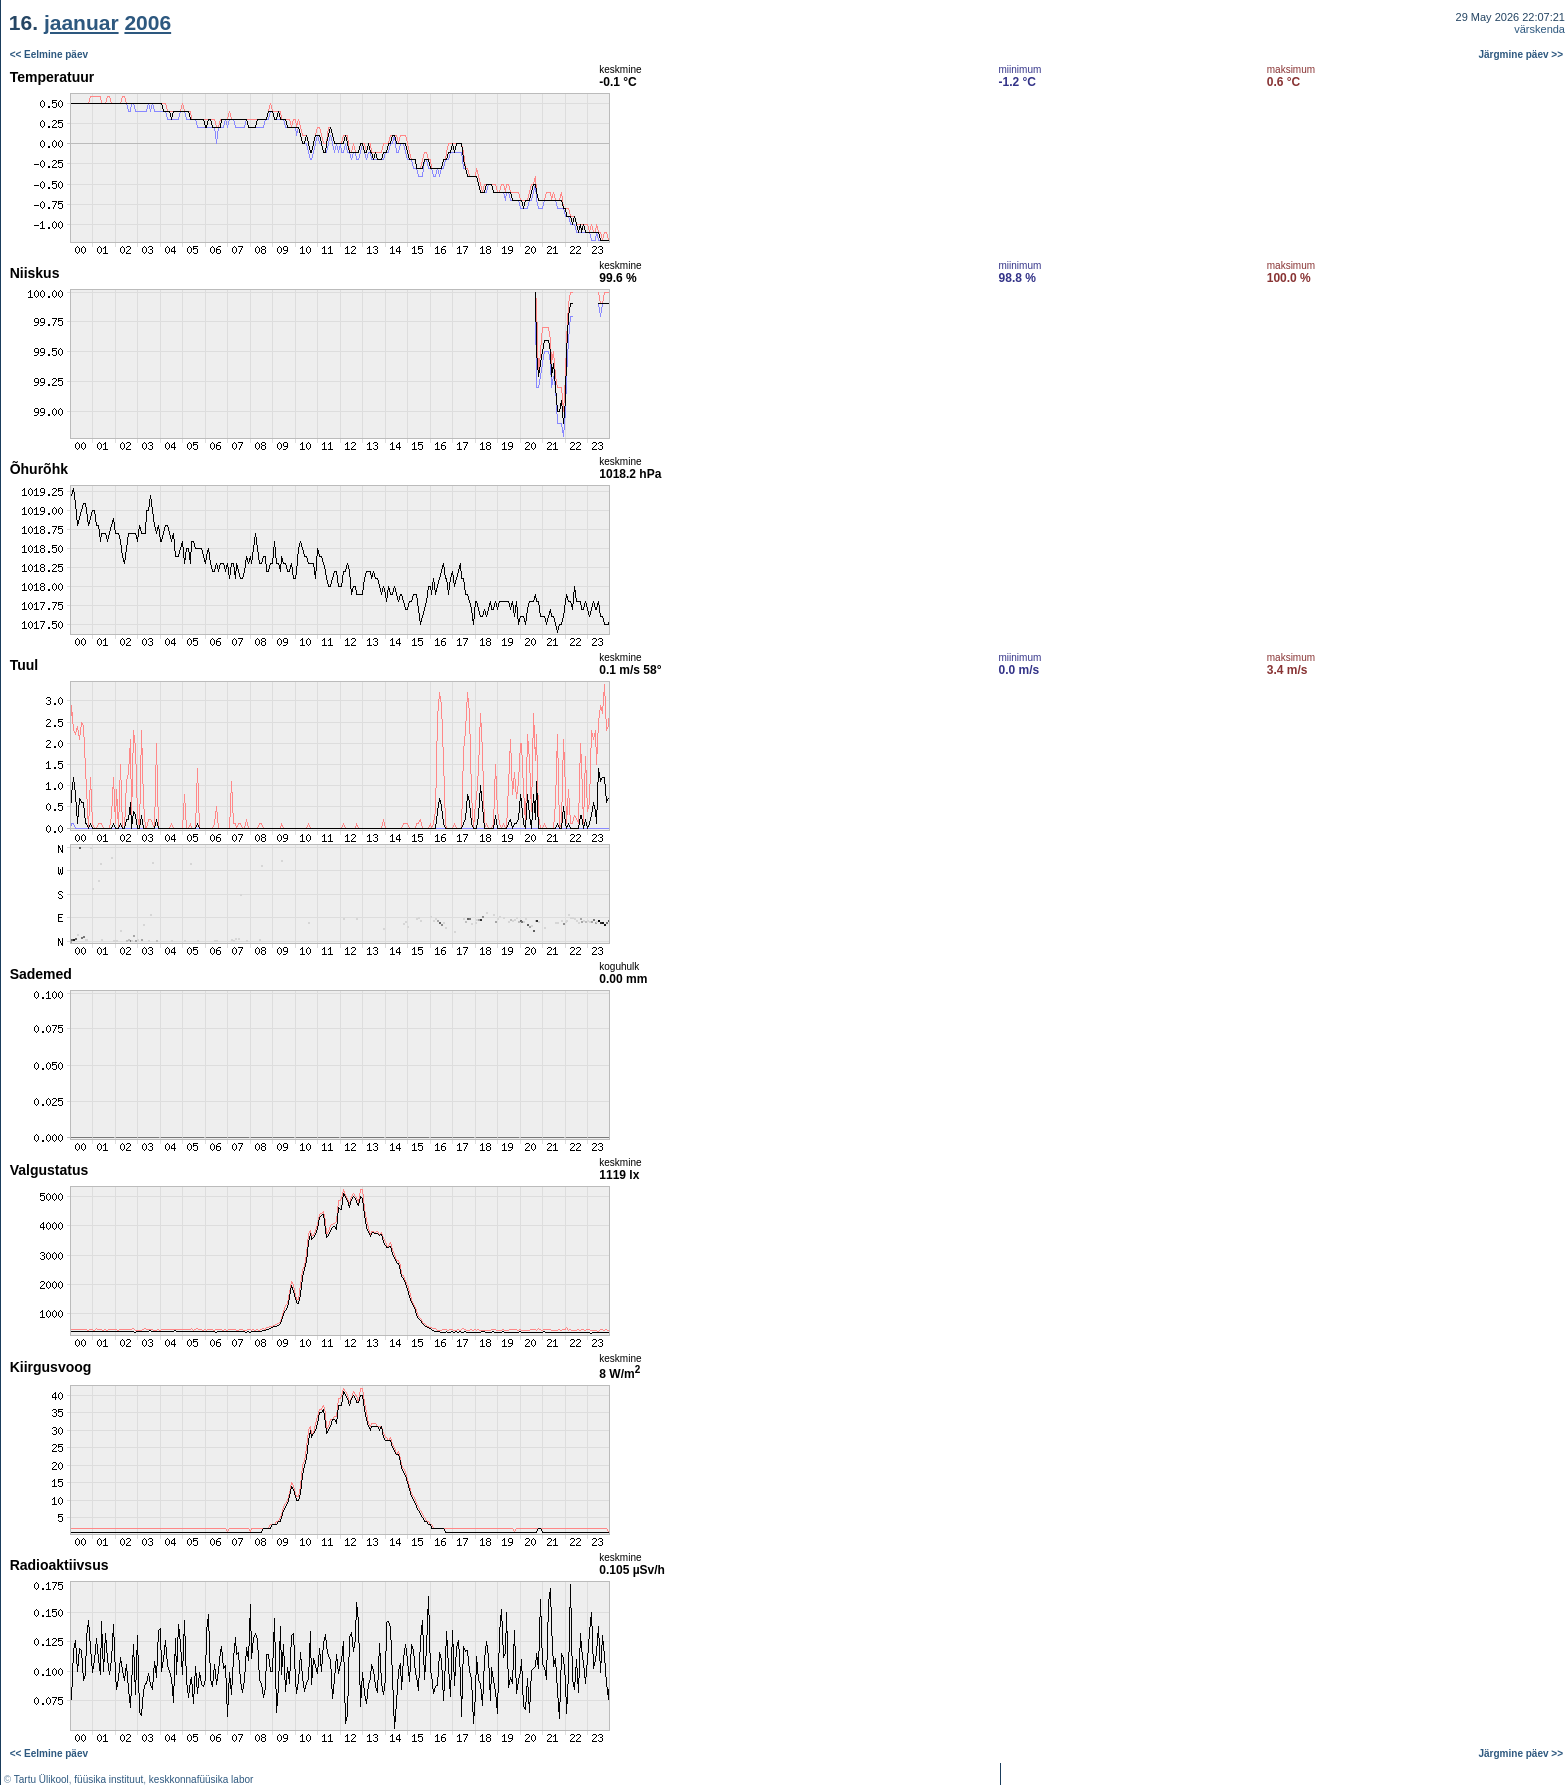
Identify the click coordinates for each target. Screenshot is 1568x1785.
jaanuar (81, 22)
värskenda (1539, 29)
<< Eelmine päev (49, 54)
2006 (147, 22)
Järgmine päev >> (1521, 54)
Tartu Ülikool (41, 1779)
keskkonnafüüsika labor (201, 1779)
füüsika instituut (108, 1779)
